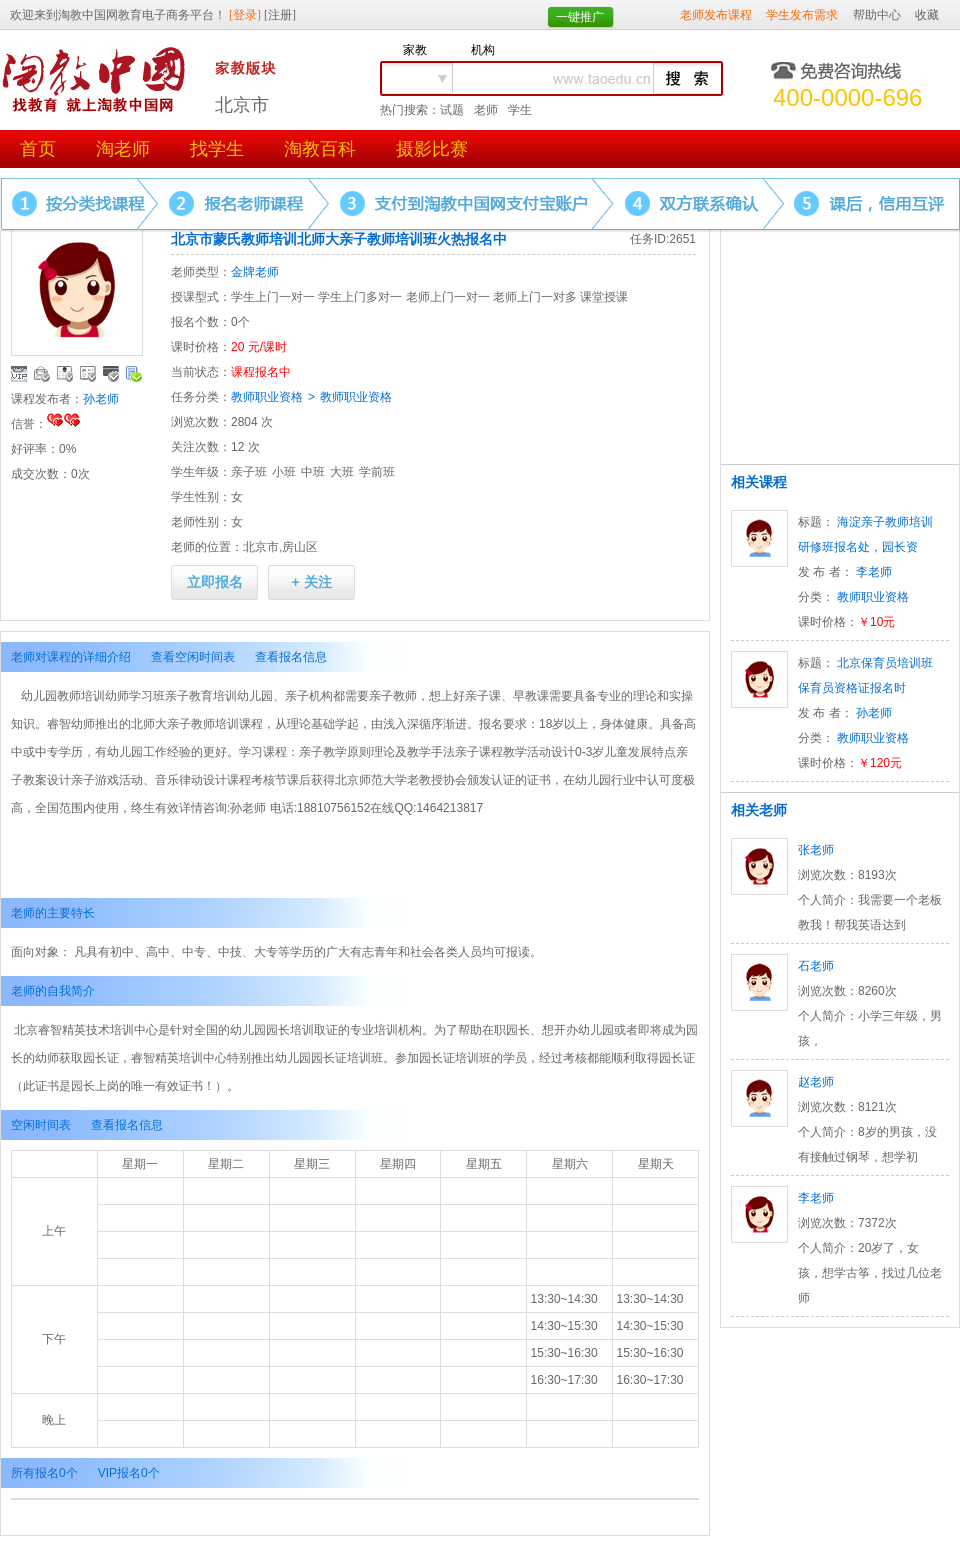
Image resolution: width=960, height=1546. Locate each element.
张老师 (816, 850)
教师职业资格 (267, 397)
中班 (313, 472)
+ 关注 (311, 582)
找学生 (217, 149)
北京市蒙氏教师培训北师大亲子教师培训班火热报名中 (339, 239)
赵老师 (816, 1082)
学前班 (377, 472)
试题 (452, 110)
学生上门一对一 (273, 297)
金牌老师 (255, 272)
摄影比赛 (432, 149)
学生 (520, 110)
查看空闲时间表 (193, 657)
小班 (284, 472)
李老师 (874, 572)
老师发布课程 (716, 15)
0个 (240, 322)
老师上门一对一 (448, 297)
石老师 (816, 966)
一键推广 (580, 17)
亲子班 (249, 472)
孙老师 (101, 399)
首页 (38, 149)
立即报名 (215, 582)
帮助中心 (877, 15)
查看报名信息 (291, 657)
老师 (486, 110)
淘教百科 (320, 149)
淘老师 (123, 149)
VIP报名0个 (129, 1473)
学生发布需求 (802, 15)
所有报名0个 (44, 1473)
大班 (342, 472)
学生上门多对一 (360, 297)
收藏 (927, 15)
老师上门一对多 (535, 297)
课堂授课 (604, 297)
